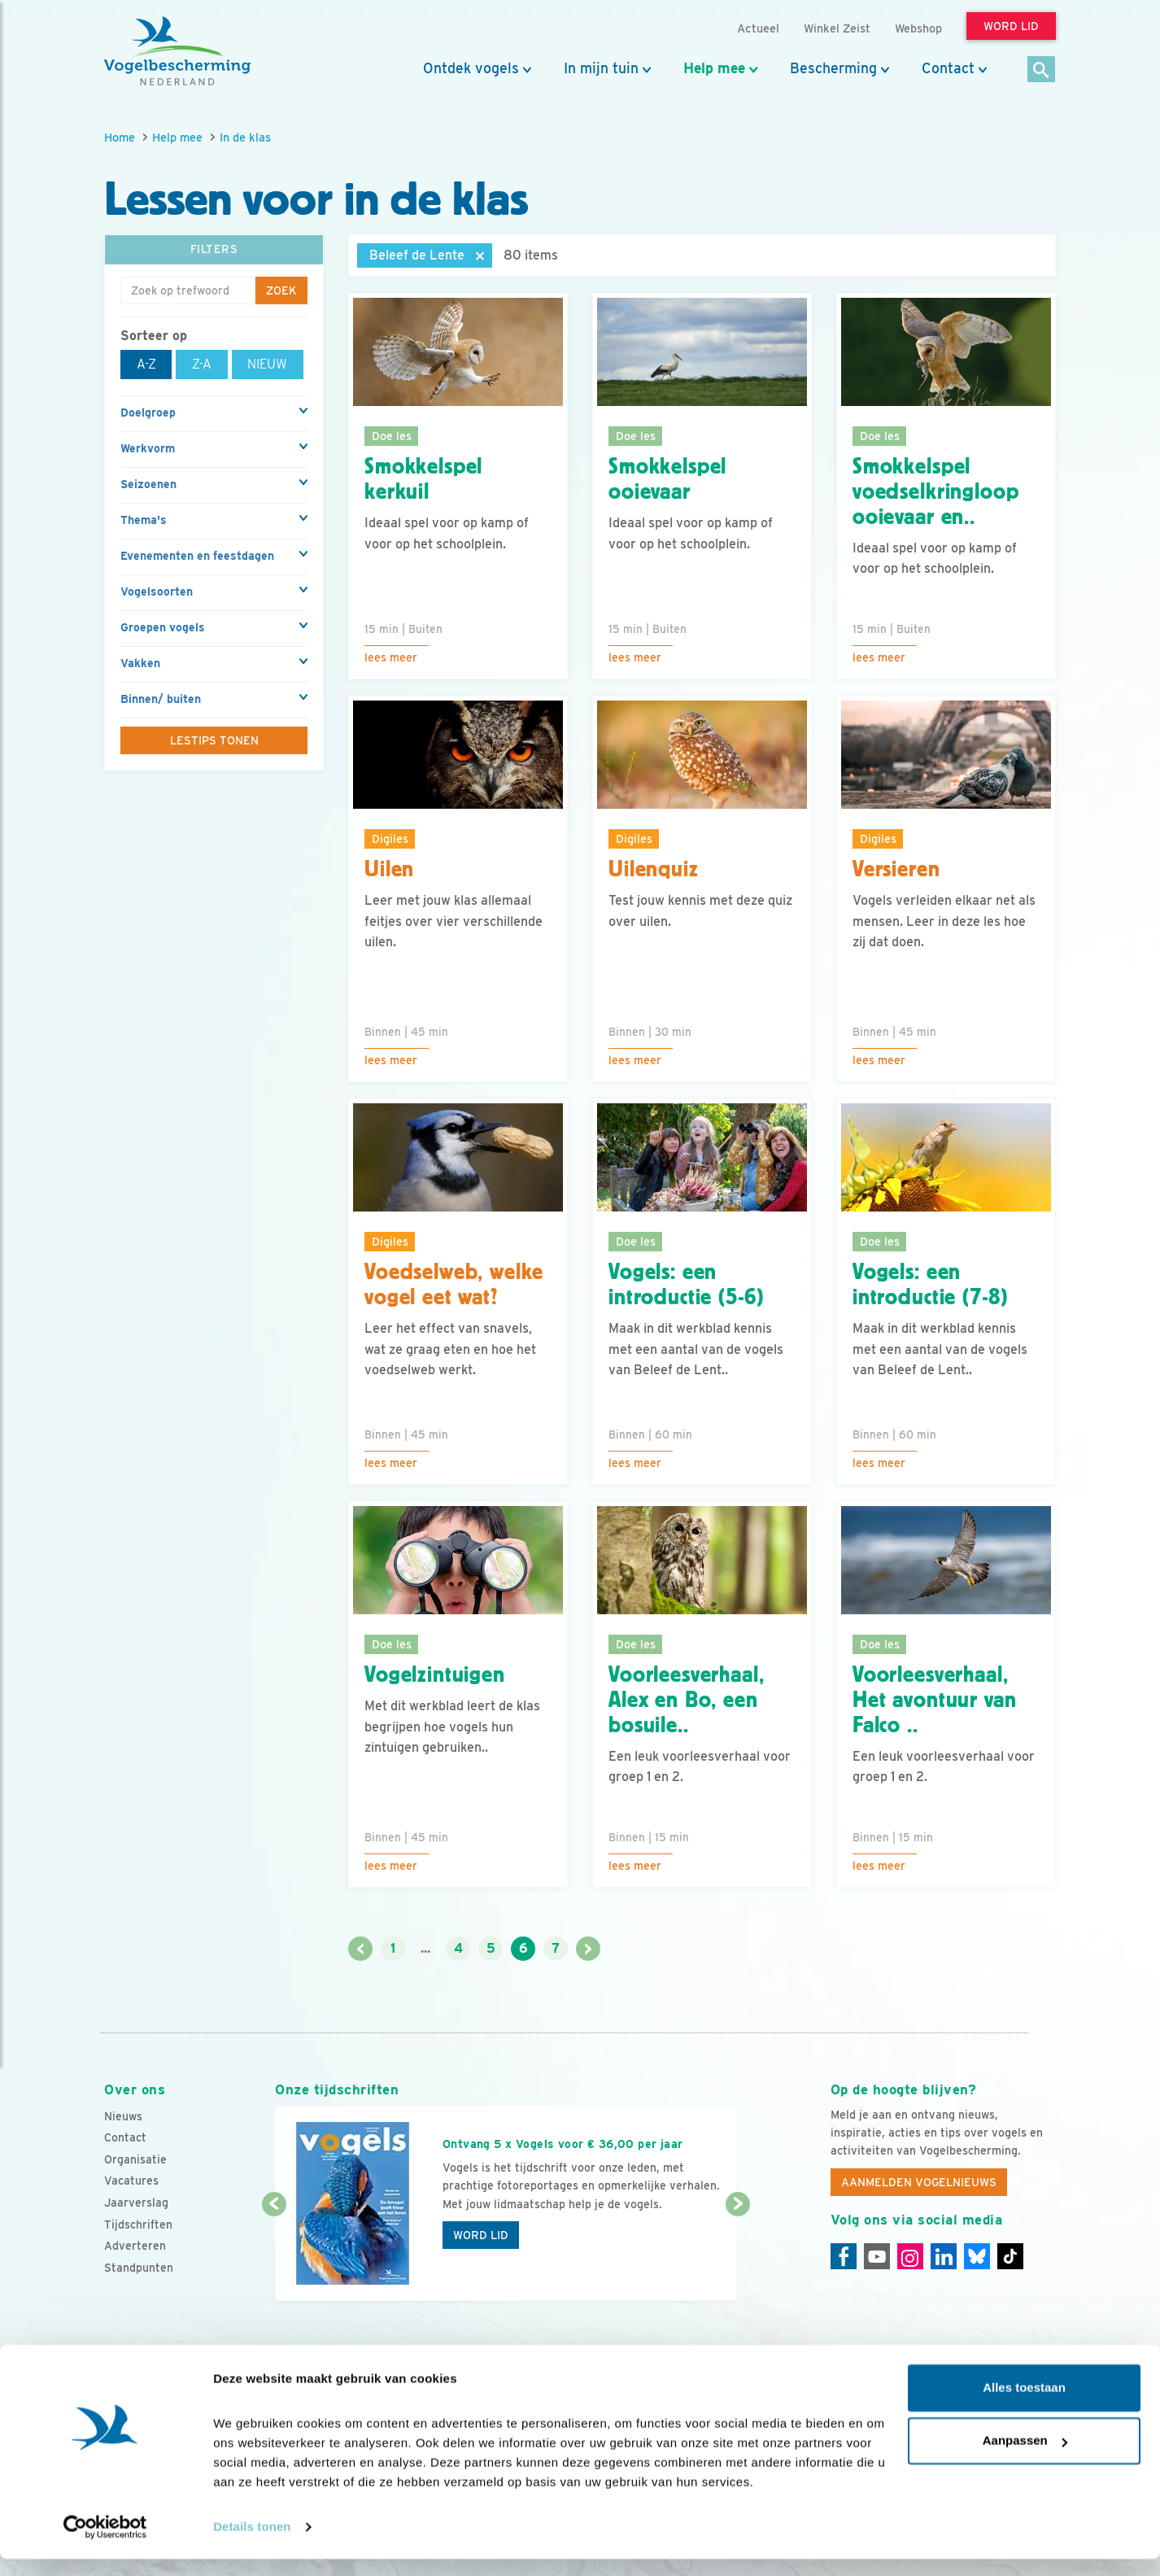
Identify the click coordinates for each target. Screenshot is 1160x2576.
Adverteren (135, 2245)
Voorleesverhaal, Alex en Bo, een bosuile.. (686, 1699)
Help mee (714, 68)
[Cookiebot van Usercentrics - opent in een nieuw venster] (105, 2544)
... (425, 1948)
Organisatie (135, 2159)
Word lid (480, 2235)
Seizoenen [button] (148, 484)
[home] (177, 51)
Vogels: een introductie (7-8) (930, 1284)
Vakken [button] (140, 663)
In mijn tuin (601, 68)
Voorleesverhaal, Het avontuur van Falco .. (934, 1699)
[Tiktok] (1010, 2256)
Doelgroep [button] (148, 412)
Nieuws (123, 2116)
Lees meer (390, 657)
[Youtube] (877, 2256)
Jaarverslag (136, 2202)
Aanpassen (1025, 2458)
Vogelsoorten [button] (156, 591)
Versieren (896, 869)
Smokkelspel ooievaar (667, 479)
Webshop (918, 28)
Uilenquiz (653, 869)
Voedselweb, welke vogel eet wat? (453, 1284)
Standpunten (138, 2267)
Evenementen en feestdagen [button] (197, 555)
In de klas (245, 137)
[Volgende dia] (737, 2253)
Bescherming (833, 68)
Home (119, 137)
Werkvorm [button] (147, 448)
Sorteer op (153, 335)
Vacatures (131, 2180)
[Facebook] (844, 2256)
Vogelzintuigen (434, 1674)
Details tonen (251, 2544)
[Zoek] (1041, 70)
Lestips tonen (214, 740)
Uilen (389, 869)
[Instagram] (910, 2256)
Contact (948, 68)
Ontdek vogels (471, 68)
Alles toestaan (1024, 2405)
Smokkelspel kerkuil (423, 479)
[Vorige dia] (273, 2253)
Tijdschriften (138, 2224)
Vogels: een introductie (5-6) (686, 1284)
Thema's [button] (143, 519)
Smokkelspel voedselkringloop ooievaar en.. (935, 491)
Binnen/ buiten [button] (160, 698)
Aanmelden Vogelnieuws (918, 2182)
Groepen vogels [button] (162, 627)
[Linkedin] (944, 2256)
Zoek (281, 290)
